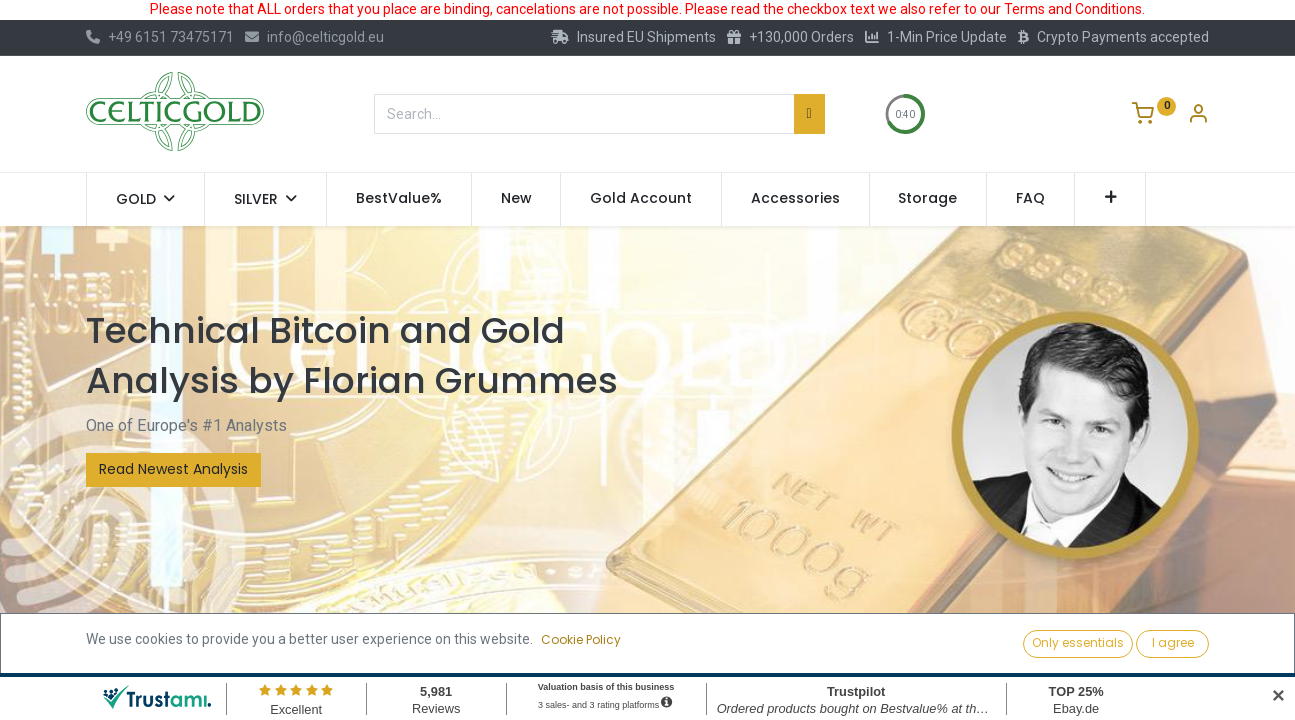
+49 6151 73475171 (160, 37)
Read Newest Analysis (173, 469)
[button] (1110, 199)
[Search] (809, 114)
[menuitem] (399, 199)
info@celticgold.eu (314, 37)
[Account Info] (1198, 116)
